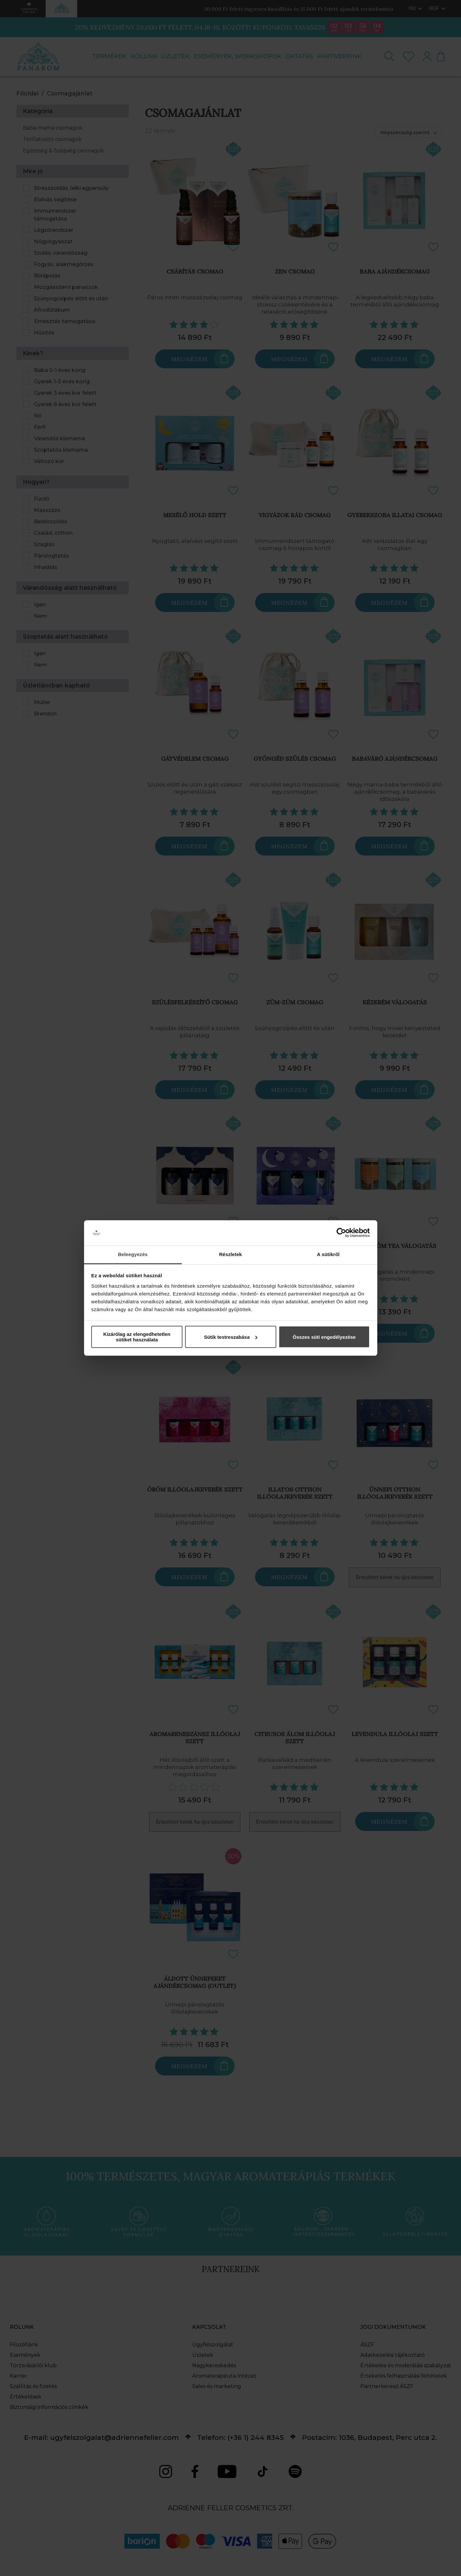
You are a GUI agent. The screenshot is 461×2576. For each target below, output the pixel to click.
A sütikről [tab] (328, 1254)
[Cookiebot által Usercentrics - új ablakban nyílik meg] (341, 1233)
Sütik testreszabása (230, 1337)
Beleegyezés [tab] (133, 1254)
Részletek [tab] (230, 1254)
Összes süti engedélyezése (324, 1337)
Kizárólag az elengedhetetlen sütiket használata (136, 1336)
